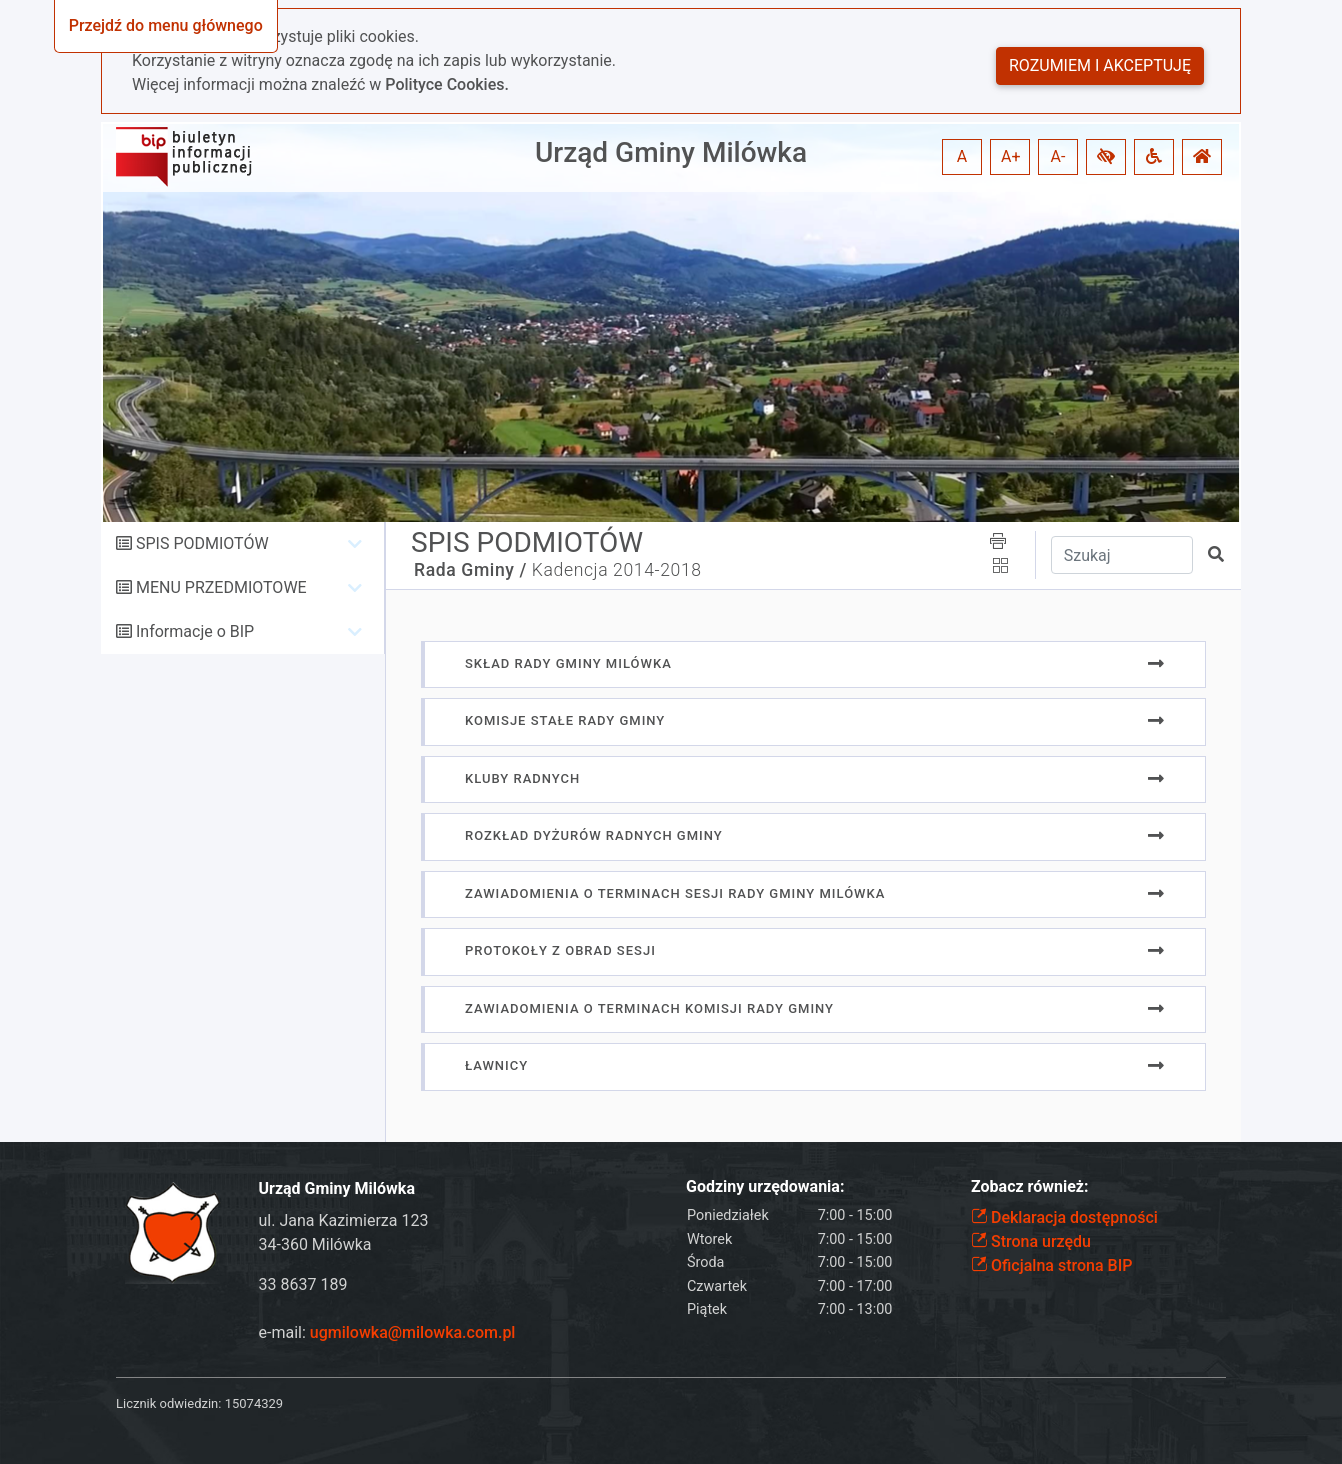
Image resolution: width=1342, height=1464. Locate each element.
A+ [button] (1011, 156)
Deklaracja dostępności (1064, 1217)
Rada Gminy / (470, 570)
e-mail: (387, 1332)
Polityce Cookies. (447, 84)
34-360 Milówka (315, 1244)
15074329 (254, 1403)
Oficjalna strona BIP (1051, 1265)
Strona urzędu (1031, 1241)
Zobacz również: (1030, 1186)
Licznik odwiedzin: (168, 1403)
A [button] (962, 156)
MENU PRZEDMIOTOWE (221, 587)
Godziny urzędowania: (765, 1186)
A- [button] (1058, 156)
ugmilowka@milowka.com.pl (413, 1332)
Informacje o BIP (195, 631)
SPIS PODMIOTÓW (202, 543)
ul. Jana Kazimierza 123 (344, 1220)
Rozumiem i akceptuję (1100, 65)
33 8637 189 (303, 1284)
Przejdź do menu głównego (166, 25)
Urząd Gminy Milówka (671, 152)
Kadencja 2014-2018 (617, 570)
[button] (1106, 157)
